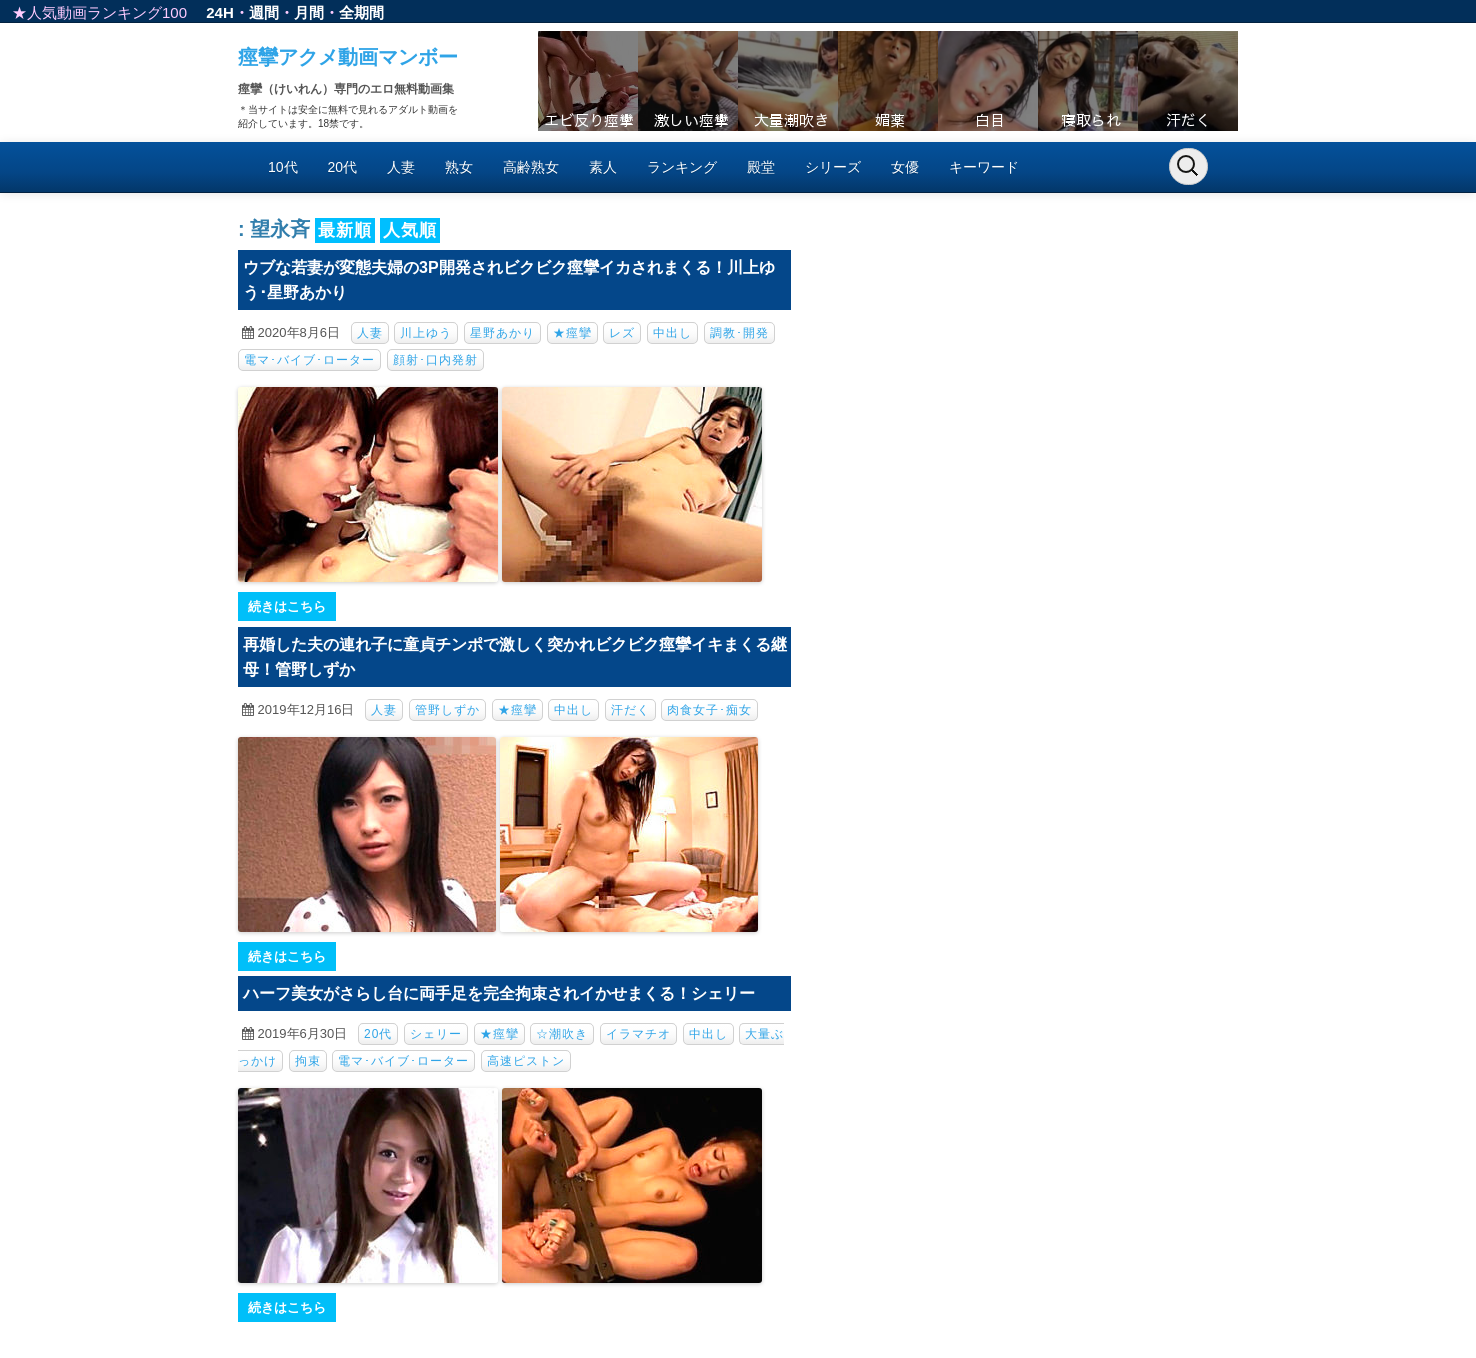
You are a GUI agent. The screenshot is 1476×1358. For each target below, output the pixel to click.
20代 (343, 167)
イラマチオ (638, 1034)
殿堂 (761, 167)
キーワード (984, 167)
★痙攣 (572, 333)
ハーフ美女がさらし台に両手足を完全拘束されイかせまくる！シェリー (499, 993)
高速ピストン (526, 1061)
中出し (672, 333)
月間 (309, 12)
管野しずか (447, 710)
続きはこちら (287, 606)
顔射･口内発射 (435, 360)
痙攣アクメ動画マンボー (348, 57)
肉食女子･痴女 (709, 710)
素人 (603, 167)
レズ (622, 333)
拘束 (308, 1061)
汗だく (630, 710)
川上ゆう (426, 333)
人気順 (410, 230)
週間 (264, 12)
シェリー (436, 1034)
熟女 (459, 167)
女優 (905, 167)
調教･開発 (739, 333)
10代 (283, 167)
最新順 (345, 230)
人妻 (401, 167)
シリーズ (833, 167)
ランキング (682, 167)
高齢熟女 (531, 167)
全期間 (361, 12)
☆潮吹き (562, 1034)
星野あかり (502, 333)
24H (220, 12)
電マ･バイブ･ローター (309, 360)
